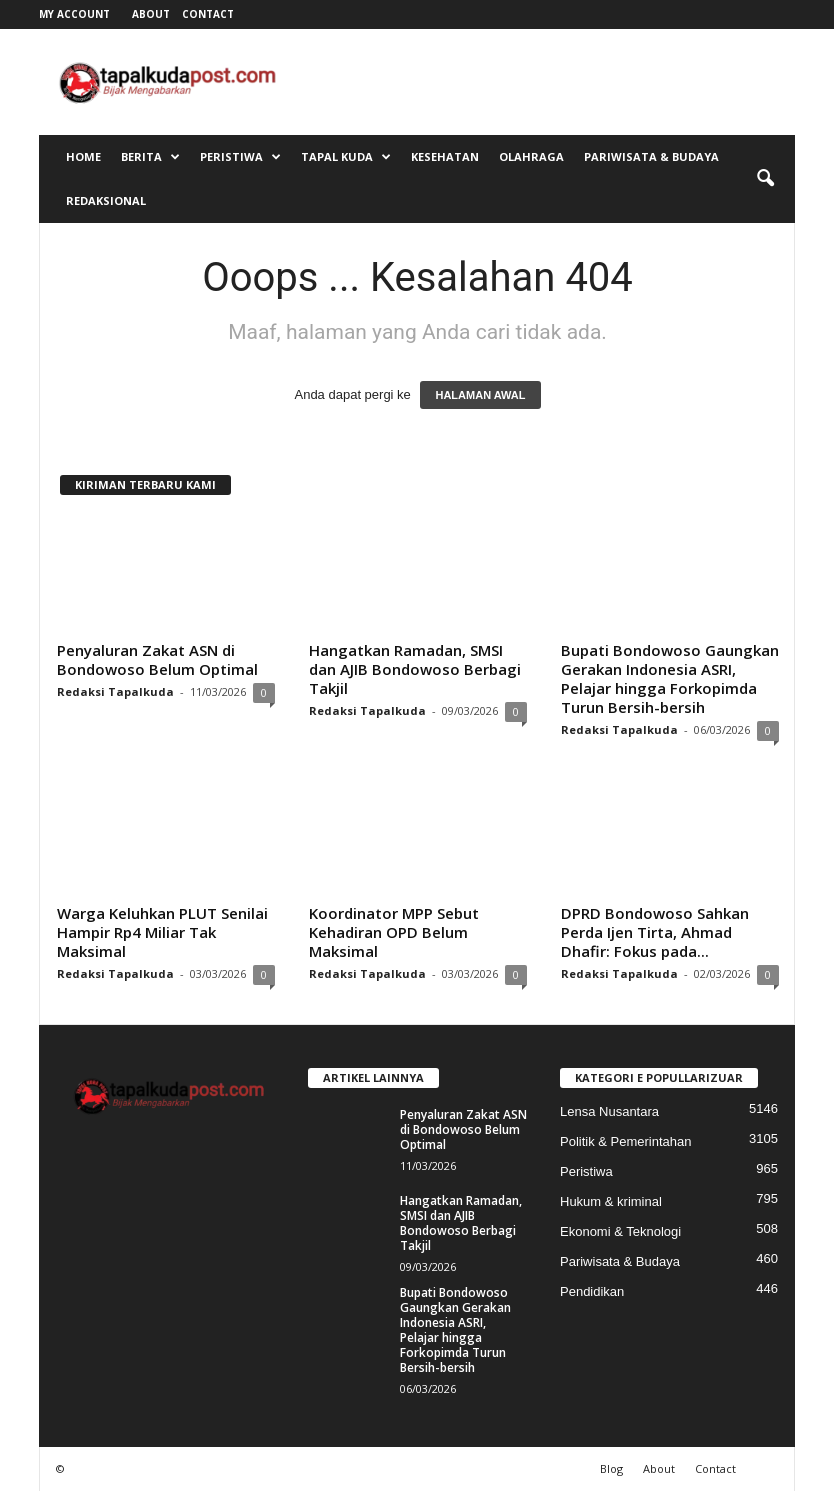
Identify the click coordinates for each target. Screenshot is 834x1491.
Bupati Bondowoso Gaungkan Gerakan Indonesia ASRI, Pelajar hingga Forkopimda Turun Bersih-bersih (670, 678)
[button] (765, 179)
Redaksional (106, 200)
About (151, 14)
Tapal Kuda (346, 157)
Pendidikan (592, 1291)
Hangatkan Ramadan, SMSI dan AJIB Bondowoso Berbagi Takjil (415, 669)
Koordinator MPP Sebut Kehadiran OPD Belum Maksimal (394, 932)
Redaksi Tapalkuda (115, 691)
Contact (208, 14)
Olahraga (531, 156)
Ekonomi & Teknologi (620, 1231)
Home (83, 156)
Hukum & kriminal (611, 1201)
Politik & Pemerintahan (626, 1141)
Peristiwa (240, 157)
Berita (150, 157)
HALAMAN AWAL (480, 395)
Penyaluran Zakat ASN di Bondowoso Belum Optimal (157, 659)
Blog (611, 1468)
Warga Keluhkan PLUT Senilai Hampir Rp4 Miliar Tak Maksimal (162, 932)
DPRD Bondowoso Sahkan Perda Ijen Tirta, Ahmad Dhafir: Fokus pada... (655, 932)
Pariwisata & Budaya (651, 156)
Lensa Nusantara (609, 1111)
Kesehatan (445, 156)
